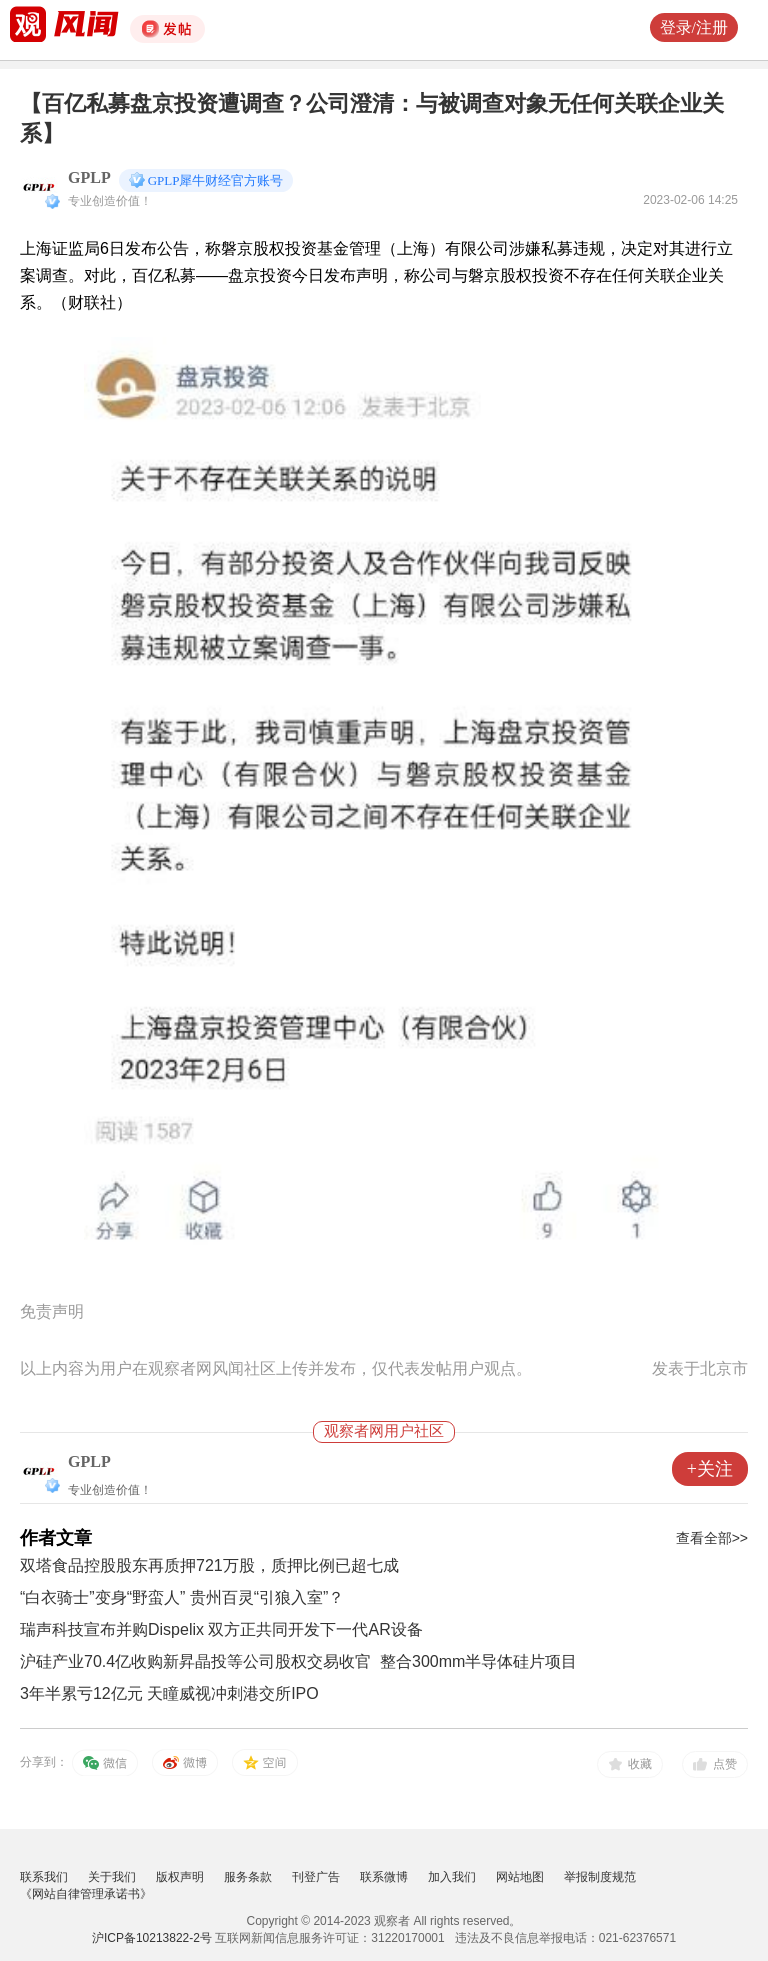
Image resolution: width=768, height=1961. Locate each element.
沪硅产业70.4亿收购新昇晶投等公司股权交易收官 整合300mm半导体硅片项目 (298, 1661)
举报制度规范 (600, 1877)
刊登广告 (316, 1877)
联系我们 (44, 1877)
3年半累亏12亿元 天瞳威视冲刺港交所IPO (169, 1693)
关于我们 (112, 1877)
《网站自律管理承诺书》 (86, 1894)
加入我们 (452, 1877)
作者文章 (56, 1538)
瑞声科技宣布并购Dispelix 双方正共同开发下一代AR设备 (221, 1629)
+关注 (710, 1469)
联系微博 (384, 1877)
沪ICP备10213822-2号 (152, 1938)
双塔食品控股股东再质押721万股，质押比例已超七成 (209, 1565)
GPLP (89, 177)
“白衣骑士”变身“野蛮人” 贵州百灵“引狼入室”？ (182, 1597)
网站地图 (520, 1877)
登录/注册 (694, 27)
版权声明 (180, 1877)
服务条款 (248, 1877)
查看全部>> (712, 1538)
